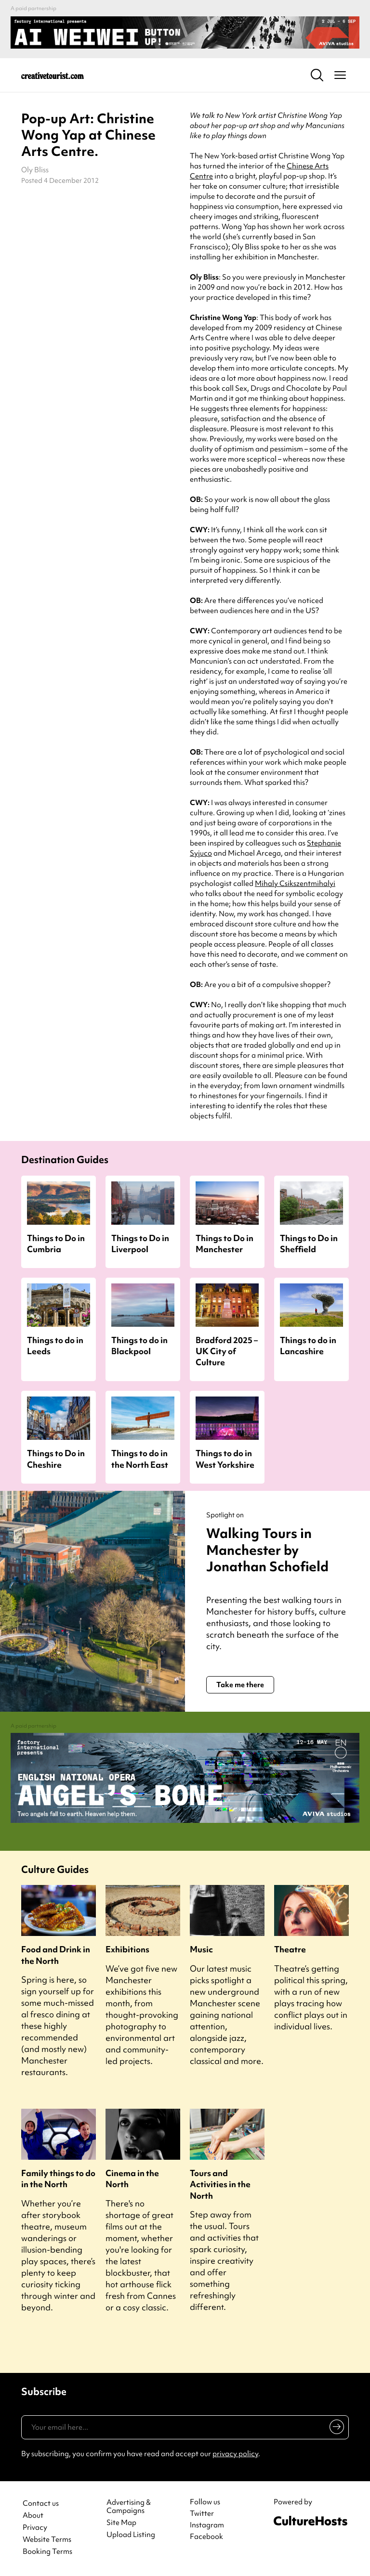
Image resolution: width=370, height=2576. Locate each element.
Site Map (121, 2523)
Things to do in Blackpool (139, 1345)
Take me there (240, 1685)
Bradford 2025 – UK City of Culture (227, 1351)
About (33, 2516)
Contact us (41, 2503)
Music (201, 1949)
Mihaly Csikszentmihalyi (295, 883)
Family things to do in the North (58, 2178)
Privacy (35, 2528)
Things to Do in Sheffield (309, 1243)
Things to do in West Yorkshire (225, 1459)
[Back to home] (52, 75)
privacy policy (235, 2454)
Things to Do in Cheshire (56, 1459)
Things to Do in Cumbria (56, 1243)
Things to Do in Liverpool (140, 1243)
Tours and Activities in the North (220, 2184)
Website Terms (47, 2540)
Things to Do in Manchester (224, 1243)
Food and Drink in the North (55, 1955)
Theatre (290, 1949)
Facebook (206, 2536)
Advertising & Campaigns (128, 2507)
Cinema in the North (132, 2178)
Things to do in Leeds (55, 1345)
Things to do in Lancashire (308, 1345)
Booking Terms (47, 2552)
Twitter (202, 2513)
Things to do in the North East (139, 1459)
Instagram (207, 2525)
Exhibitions (127, 1949)
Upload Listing (130, 2535)
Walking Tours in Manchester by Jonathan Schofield (267, 1550)
